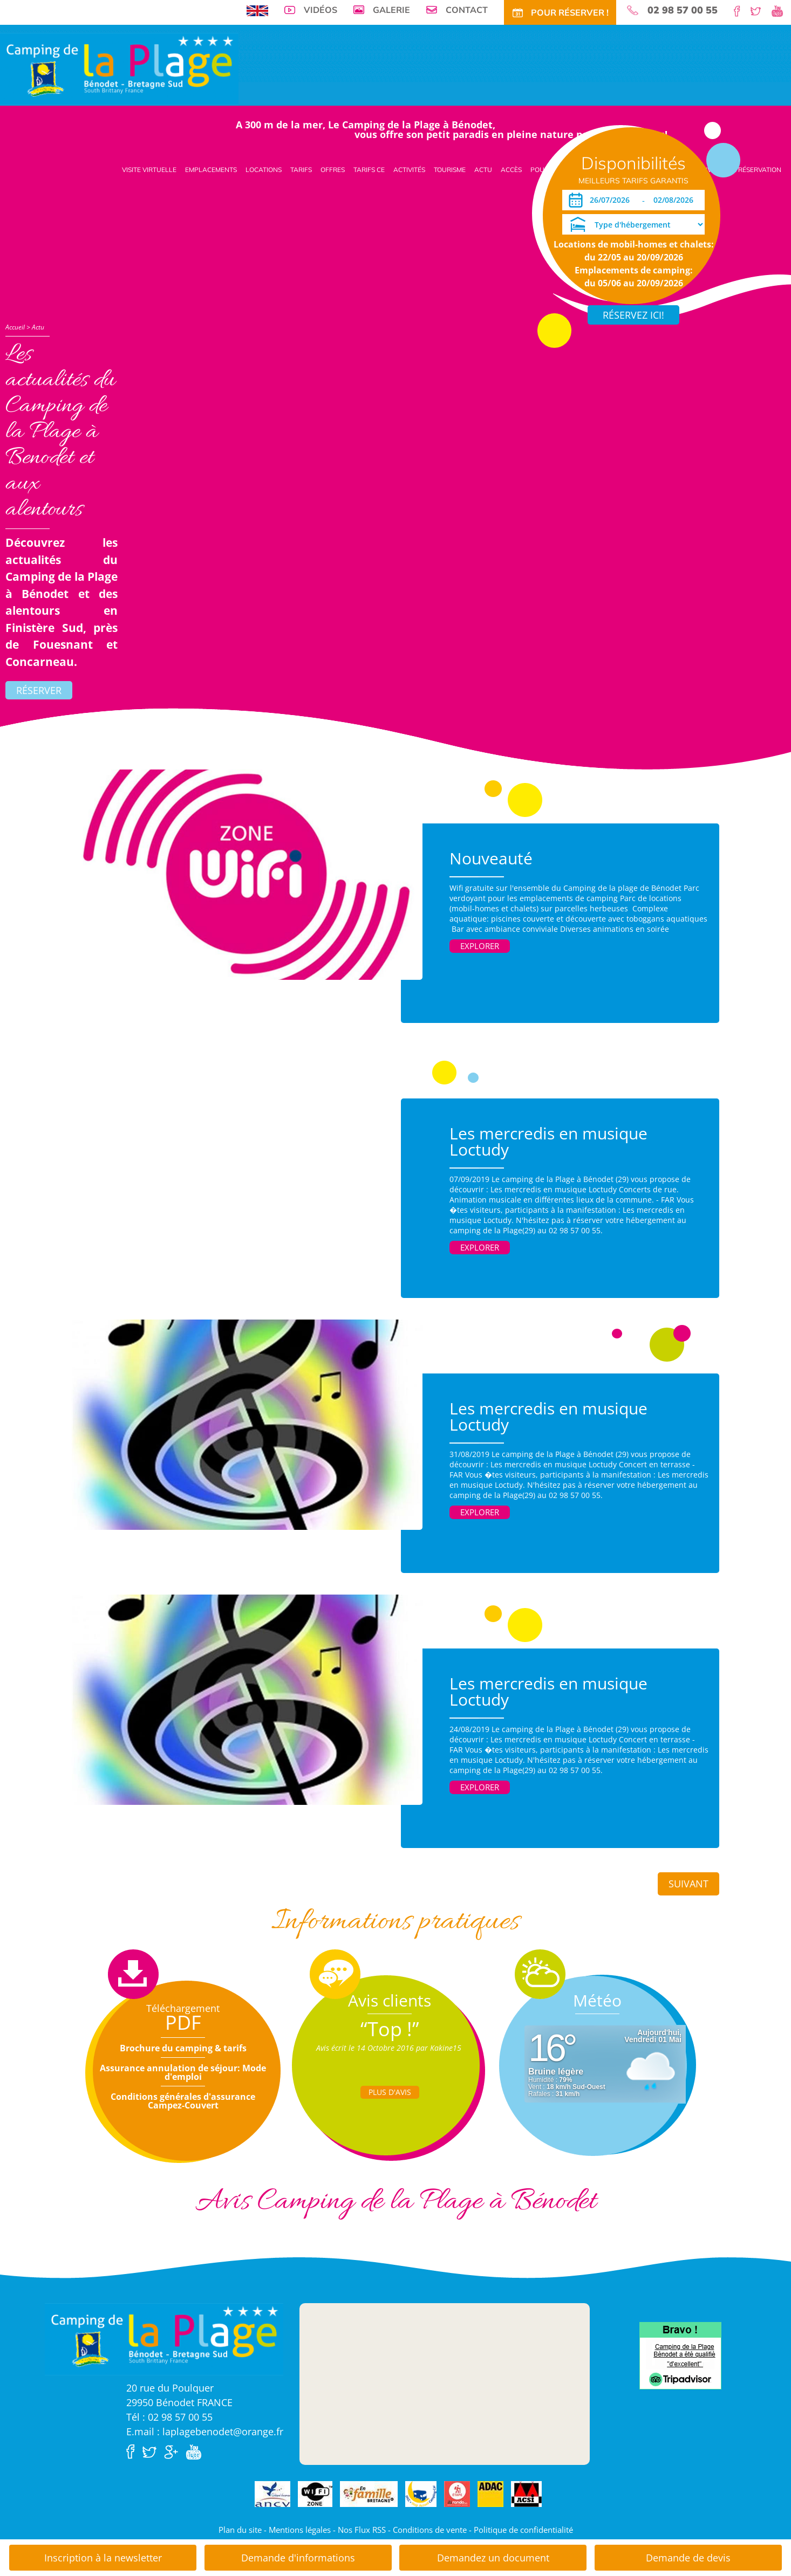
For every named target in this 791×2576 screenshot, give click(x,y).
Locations (264, 170)
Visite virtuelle (149, 170)
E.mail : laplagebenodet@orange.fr (204, 2431)
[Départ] (676, 200)
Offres (333, 170)
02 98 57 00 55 (682, 10)
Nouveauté (491, 858)
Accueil (15, 327)
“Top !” (389, 2029)
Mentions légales (300, 2529)
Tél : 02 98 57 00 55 (169, 2416)
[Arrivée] (611, 200)
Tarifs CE (369, 170)
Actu (483, 170)
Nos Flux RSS (362, 2529)
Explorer (479, 945)
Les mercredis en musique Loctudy (548, 1141)
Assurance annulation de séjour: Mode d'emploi (183, 2072)
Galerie (391, 9)
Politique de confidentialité (523, 2529)
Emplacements (211, 170)
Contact (467, 9)
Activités (409, 170)
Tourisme (450, 170)
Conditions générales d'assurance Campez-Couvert (183, 2101)
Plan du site (240, 2529)
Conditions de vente (430, 2529)
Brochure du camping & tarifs (183, 2048)
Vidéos (320, 9)
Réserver (39, 690)
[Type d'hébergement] (633, 224)
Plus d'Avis (390, 2092)
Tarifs (301, 170)
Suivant (688, 1883)
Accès (511, 170)
